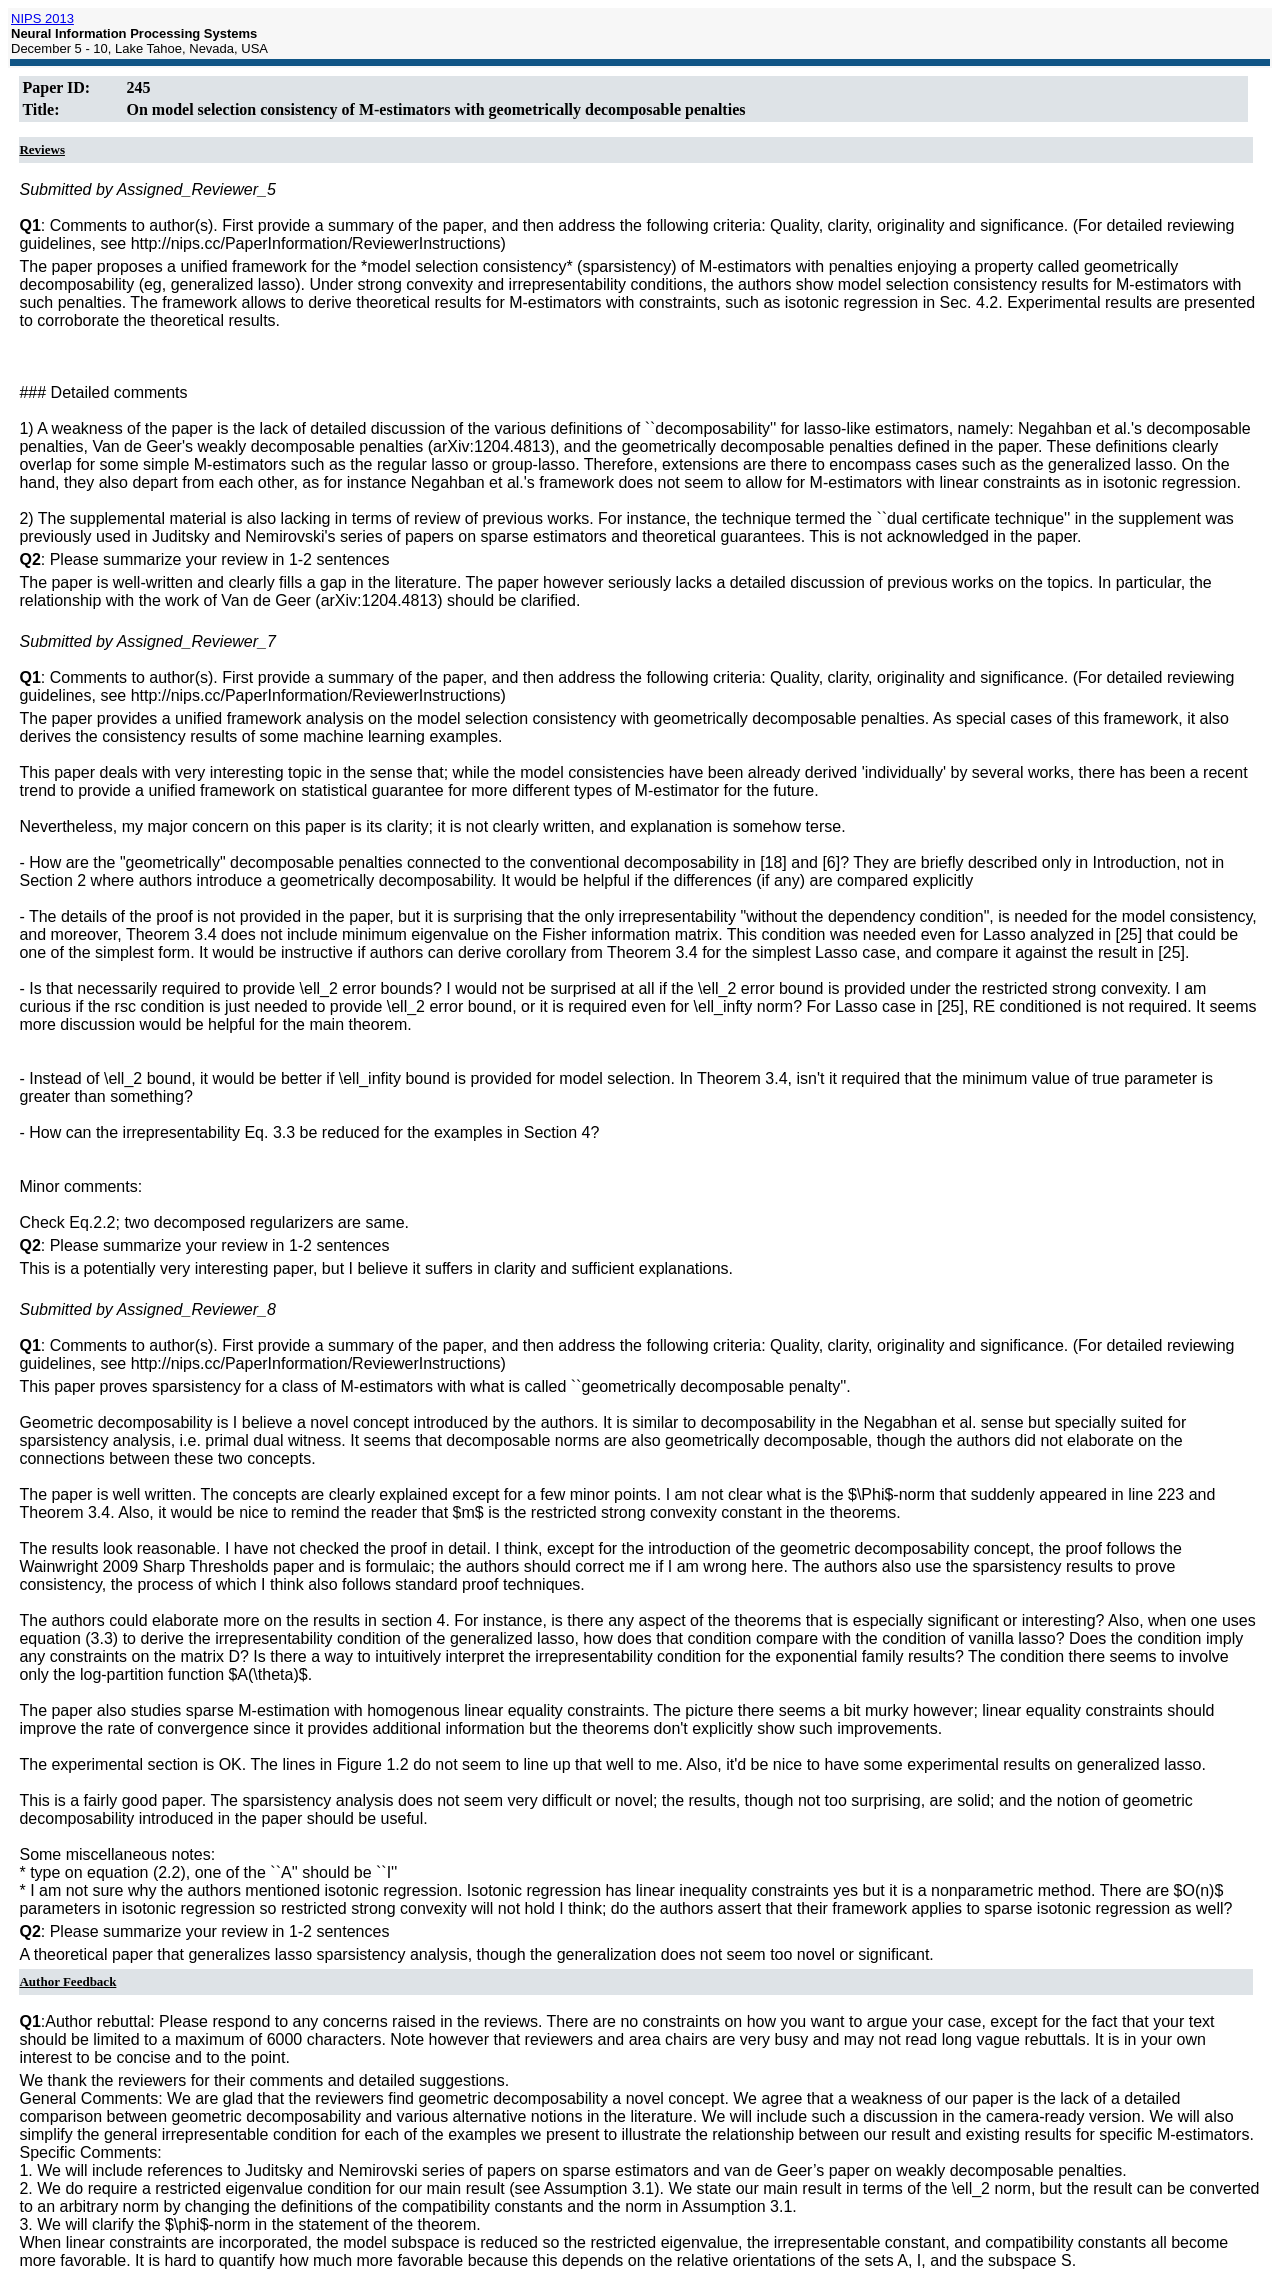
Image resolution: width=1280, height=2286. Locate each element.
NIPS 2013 (42, 18)
